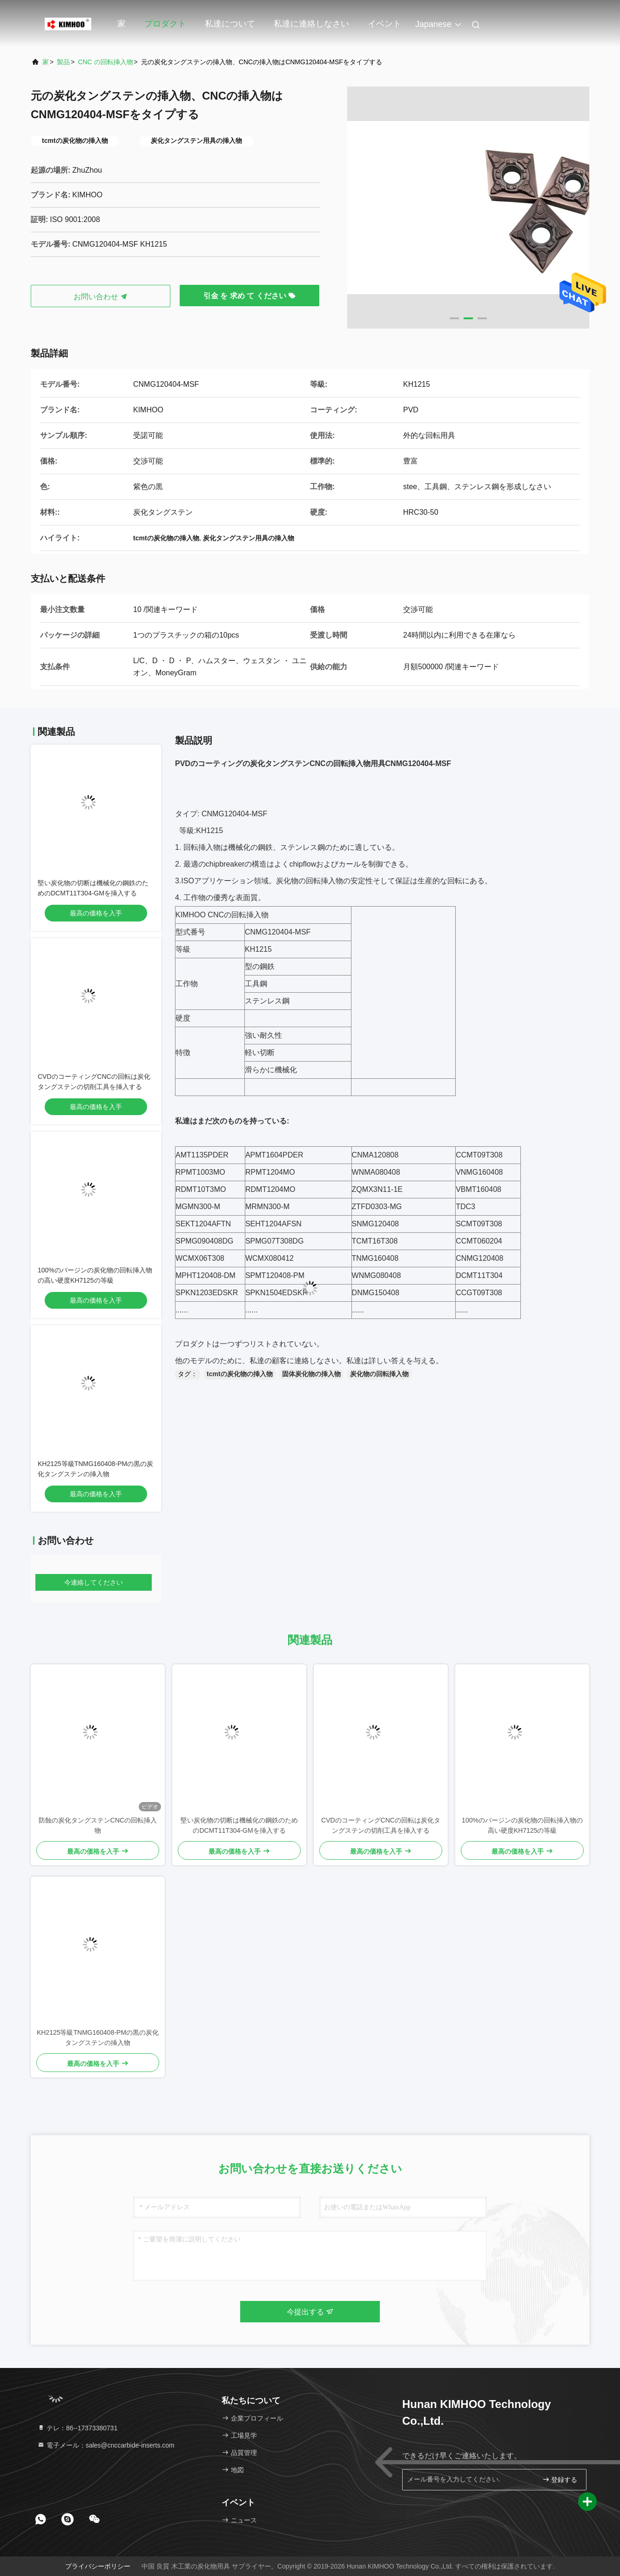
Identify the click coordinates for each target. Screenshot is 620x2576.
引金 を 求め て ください (249, 296)
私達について (230, 23)
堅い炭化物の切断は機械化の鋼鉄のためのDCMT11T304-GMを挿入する (239, 1825)
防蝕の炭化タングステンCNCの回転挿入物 (98, 1825)
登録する (560, 2479)
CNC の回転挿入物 (105, 62)
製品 (63, 62)
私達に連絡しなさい (311, 23)
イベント (384, 23)
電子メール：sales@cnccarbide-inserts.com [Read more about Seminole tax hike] (106, 2445)
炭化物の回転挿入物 (379, 1374)
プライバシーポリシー (97, 2566)
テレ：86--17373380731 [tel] (77, 2428)
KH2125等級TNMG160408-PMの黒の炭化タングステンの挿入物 (98, 2037)
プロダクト (165, 23)
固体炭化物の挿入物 (311, 1374)
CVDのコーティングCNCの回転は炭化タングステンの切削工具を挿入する (380, 1825)
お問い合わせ (101, 297)
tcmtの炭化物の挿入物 (240, 1374)
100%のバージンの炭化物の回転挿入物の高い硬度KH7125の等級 (522, 1825)
